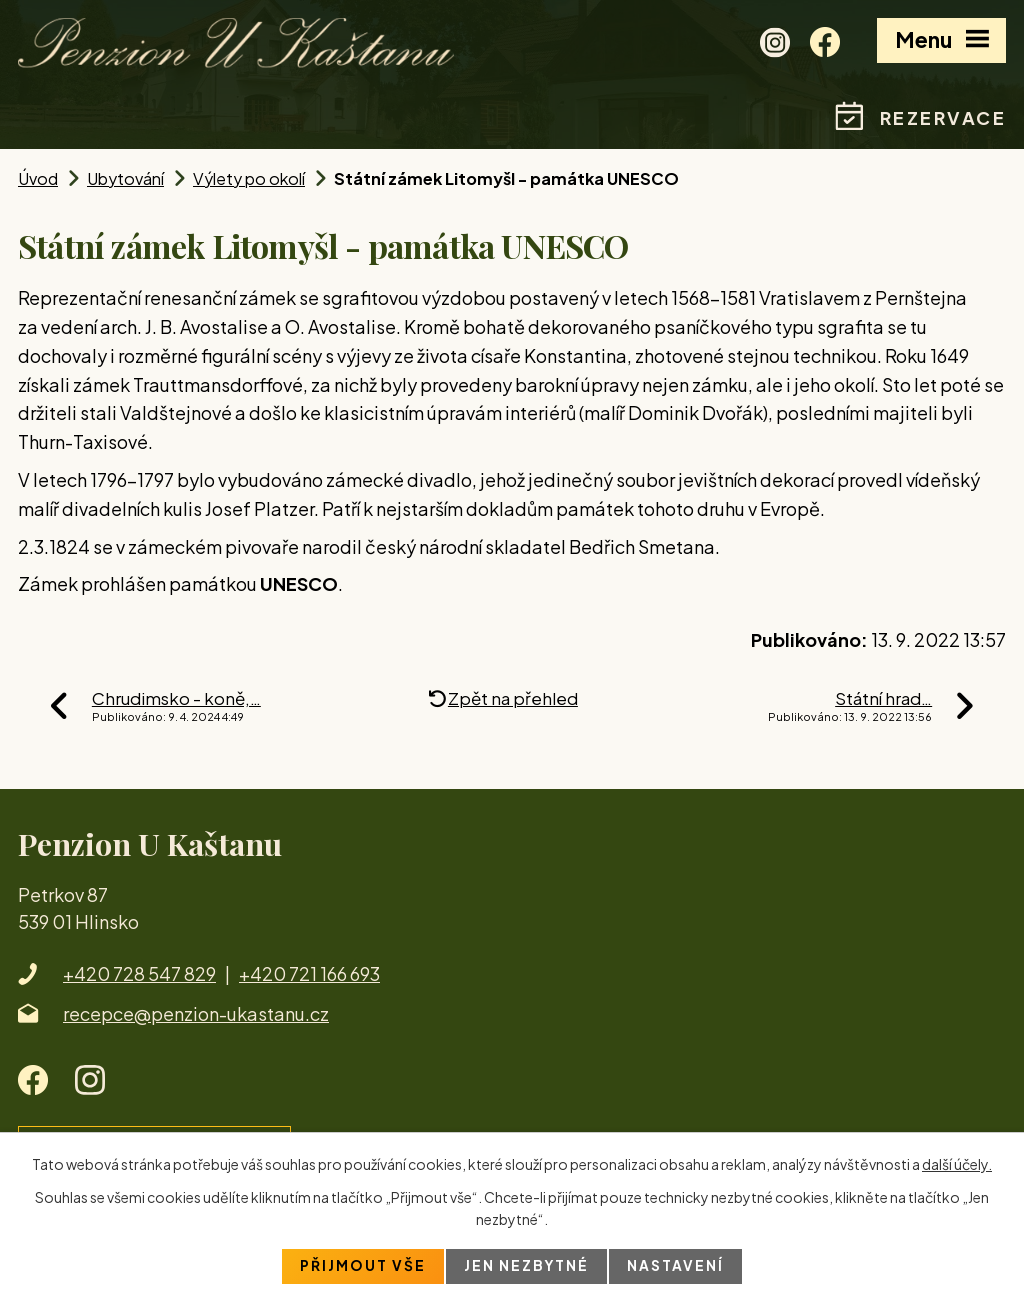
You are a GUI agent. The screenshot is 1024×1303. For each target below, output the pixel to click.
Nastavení (676, 1266)
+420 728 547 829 (139, 973)
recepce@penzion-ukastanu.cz (196, 1013)
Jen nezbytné (527, 1266)
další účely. (957, 1163)
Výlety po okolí (249, 178)
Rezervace (943, 117)
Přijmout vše (362, 1266)
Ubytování (125, 178)
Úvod (38, 178)
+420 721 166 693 (309, 973)
